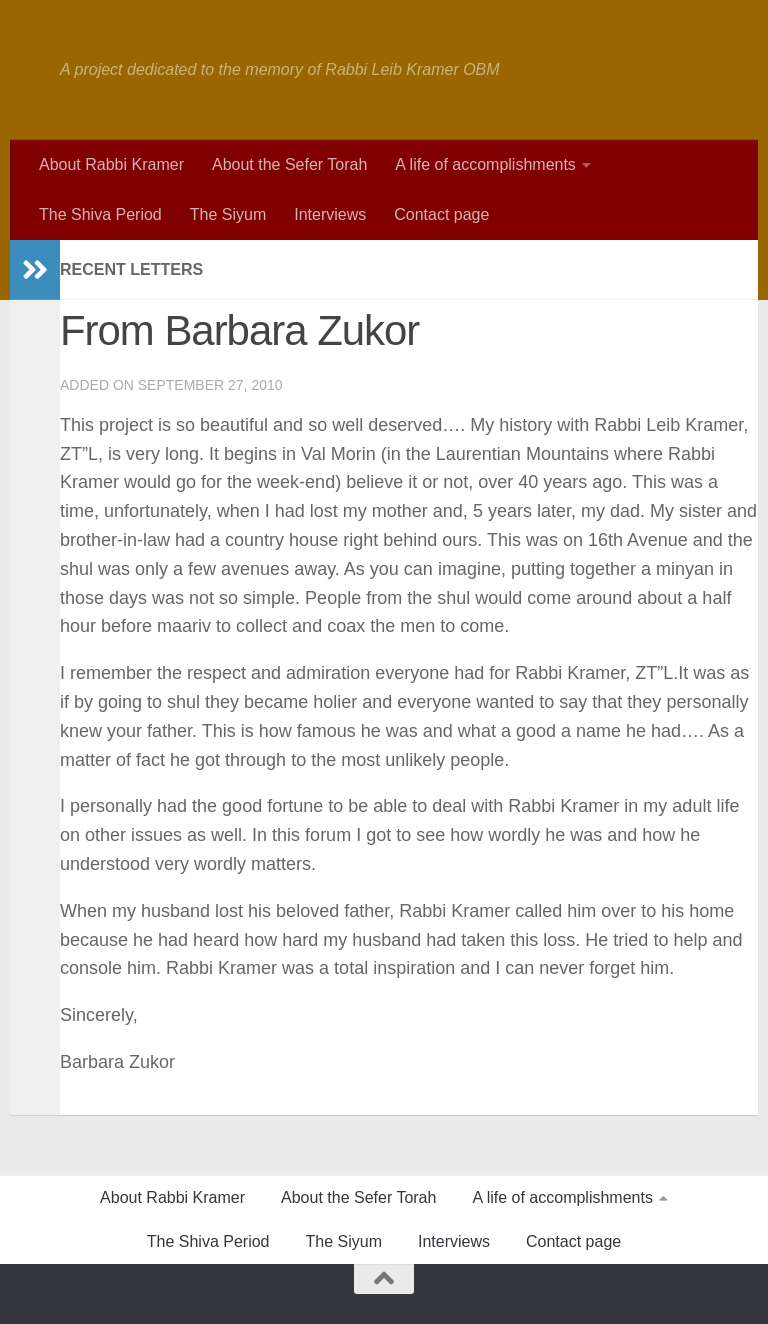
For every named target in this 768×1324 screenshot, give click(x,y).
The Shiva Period (100, 214)
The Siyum (228, 214)
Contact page (441, 214)
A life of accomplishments (485, 164)
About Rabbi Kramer (111, 164)
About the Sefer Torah (289, 164)
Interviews (330, 214)
